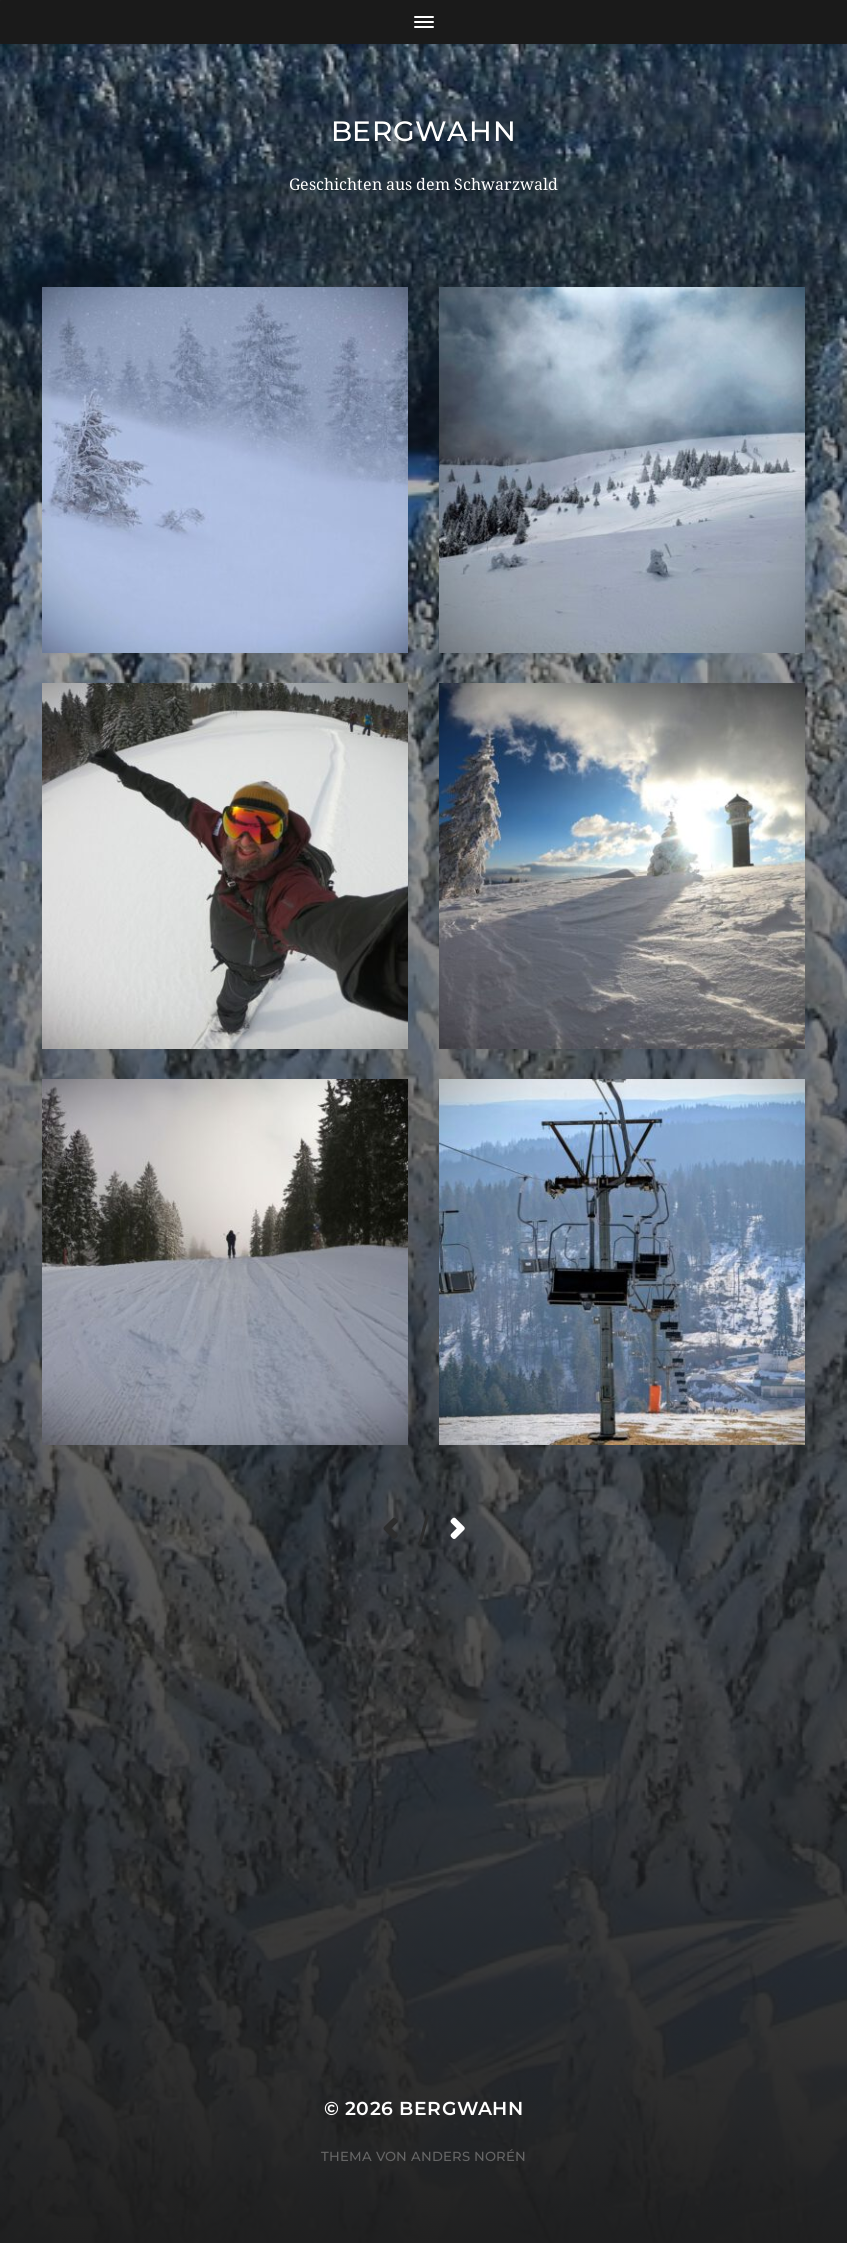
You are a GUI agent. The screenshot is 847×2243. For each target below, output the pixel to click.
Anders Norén (468, 2156)
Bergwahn (424, 131)
